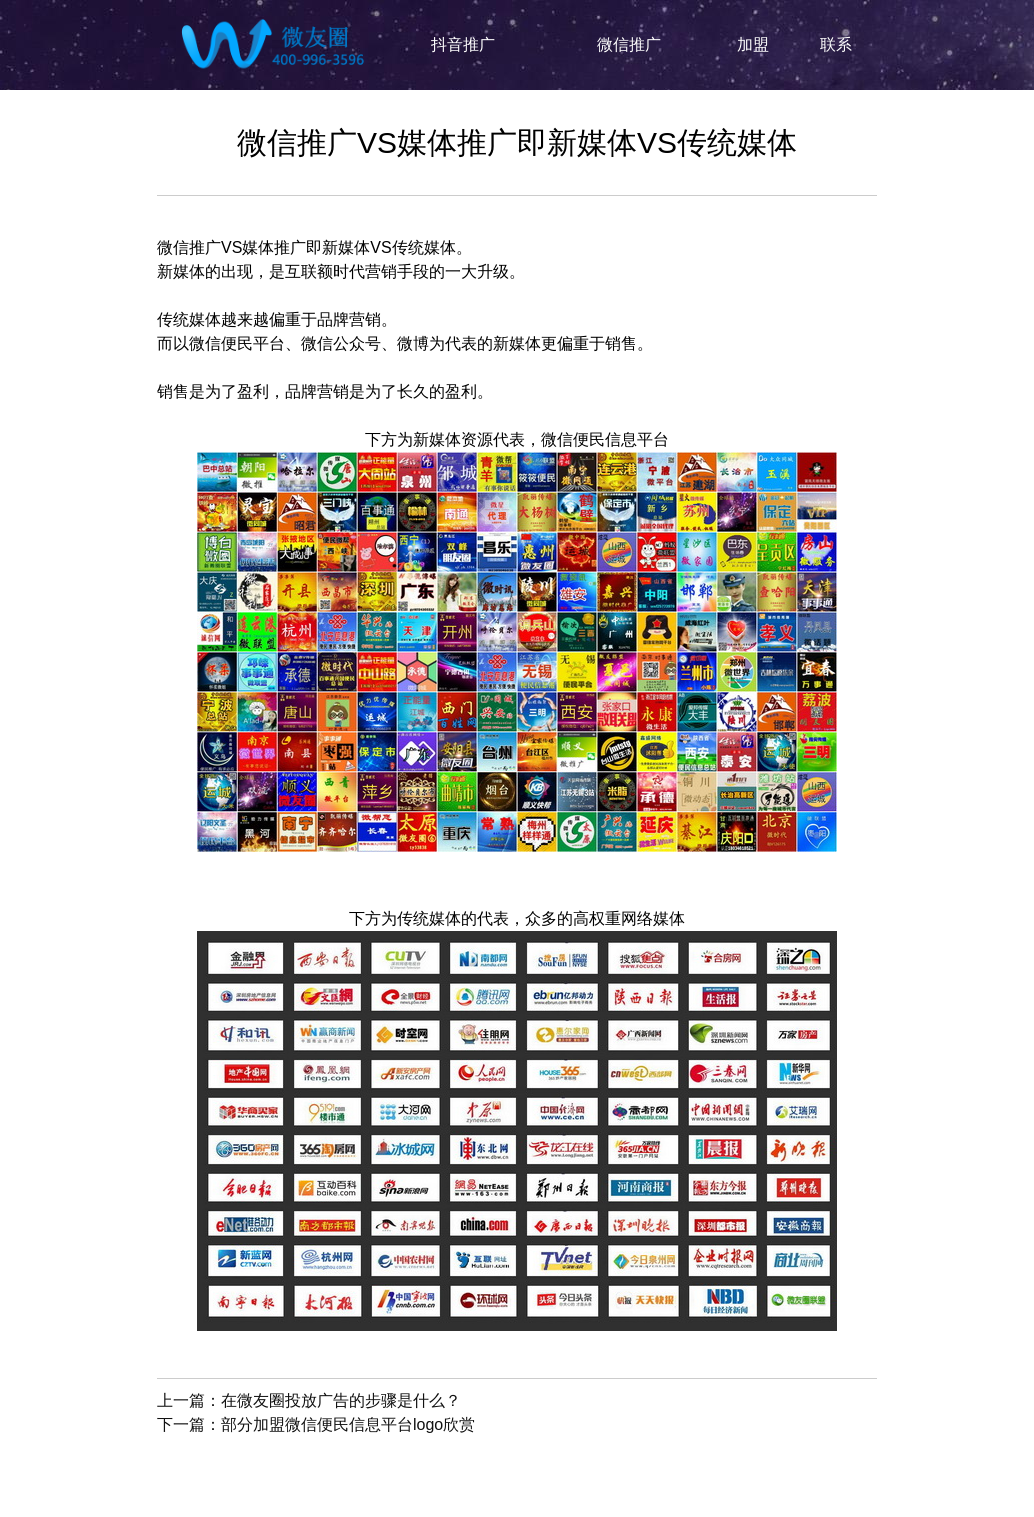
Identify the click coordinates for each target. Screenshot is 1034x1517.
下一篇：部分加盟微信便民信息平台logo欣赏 (316, 1424)
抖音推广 (463, 44)
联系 (836, 44)
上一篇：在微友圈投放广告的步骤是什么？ (309, 1400)
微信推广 (629, 44)
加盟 (753, 44)
